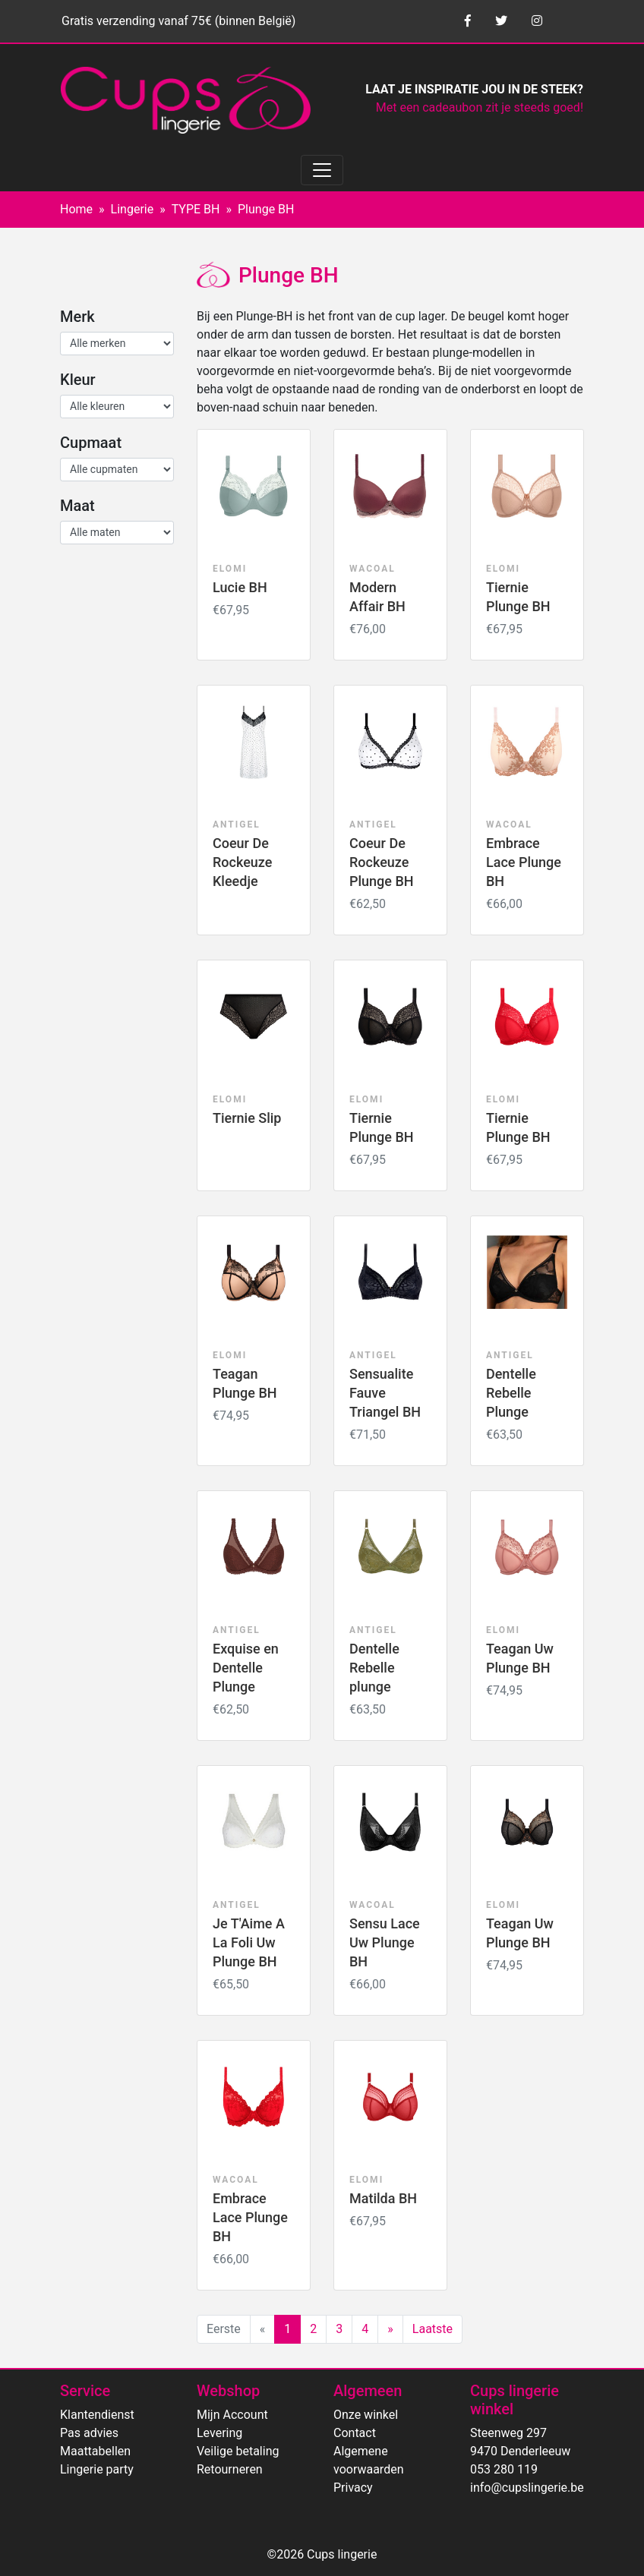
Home (76, 209)
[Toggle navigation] (322, 170)
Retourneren (230, 2469)
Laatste (432, 2329)
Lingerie (132, 209)
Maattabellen (95, 2451)
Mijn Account (232, 2414)
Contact (354, 2433)
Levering (219, 2433)
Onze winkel (365, 2414)
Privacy (353, 2487)
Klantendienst (97, 2414)
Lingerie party (97, 2469)
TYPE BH (196, 209)
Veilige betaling (238, 2451)
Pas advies (89, 2433)
